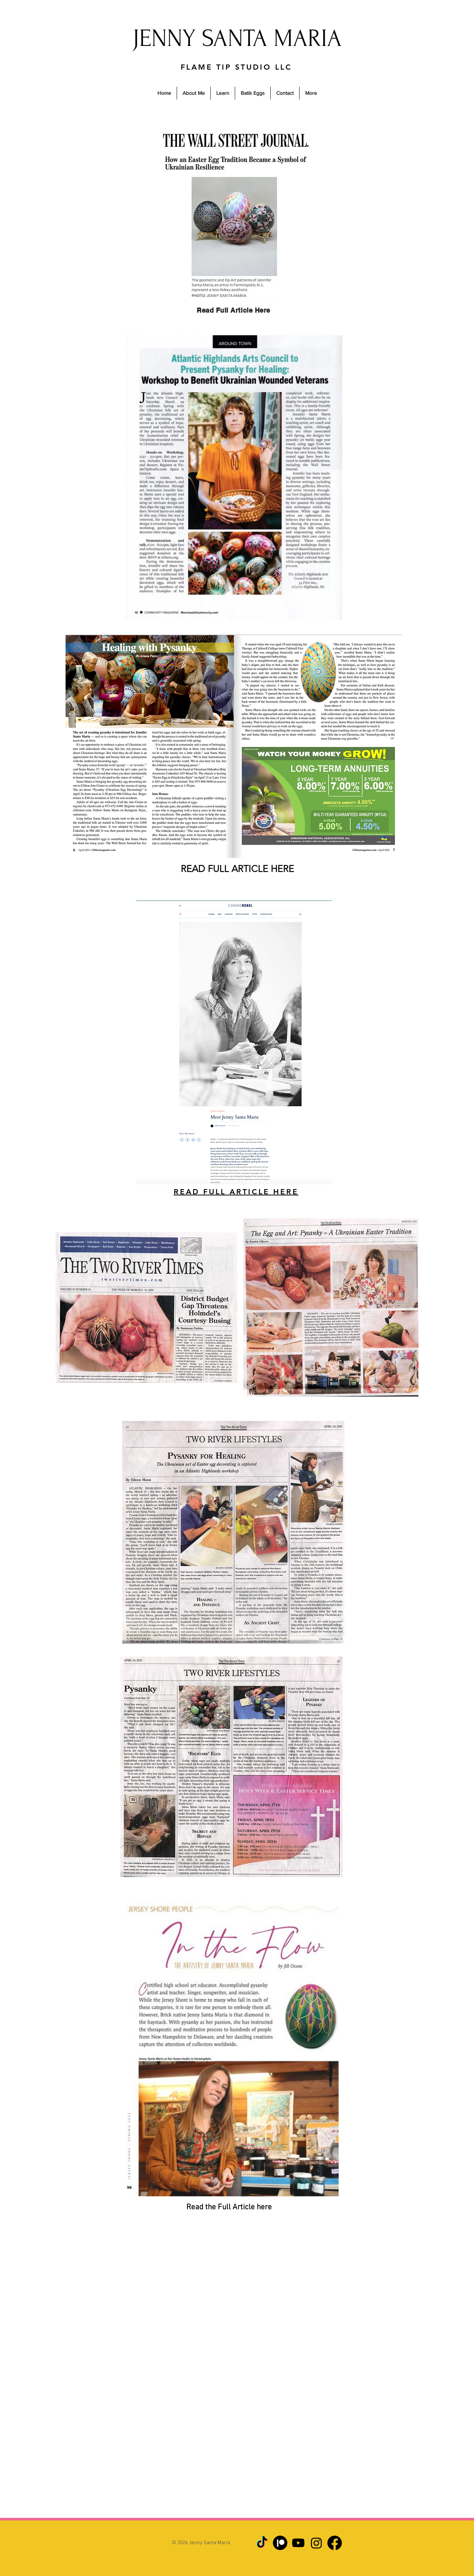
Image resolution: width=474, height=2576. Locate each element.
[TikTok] (262, 2543)
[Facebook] (334, 2543)
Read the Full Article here (229, 2207)
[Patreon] (280, 2543)
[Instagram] (316, 2543)
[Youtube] (298, 2543)
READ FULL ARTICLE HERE (237, 868)
